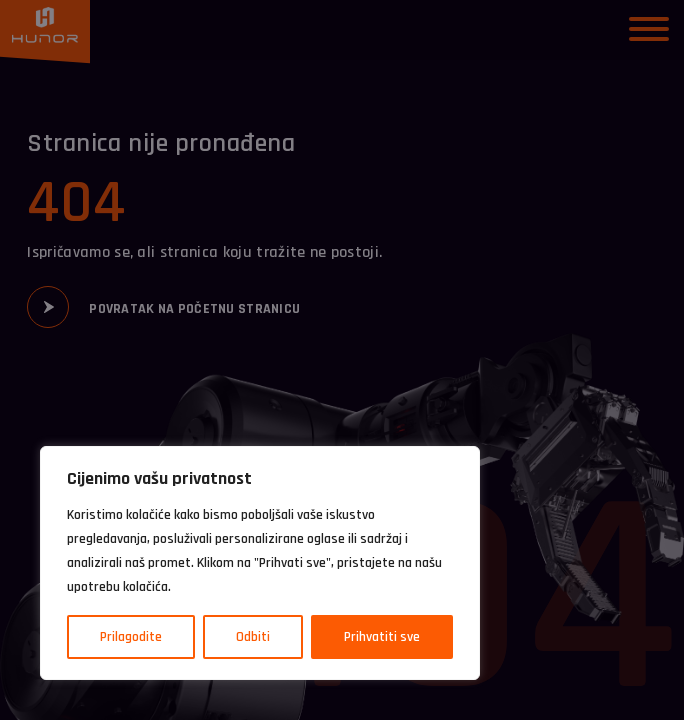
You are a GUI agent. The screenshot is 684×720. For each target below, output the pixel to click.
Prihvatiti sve (382, 637)
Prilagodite (131, 637)
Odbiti (253, 637)
